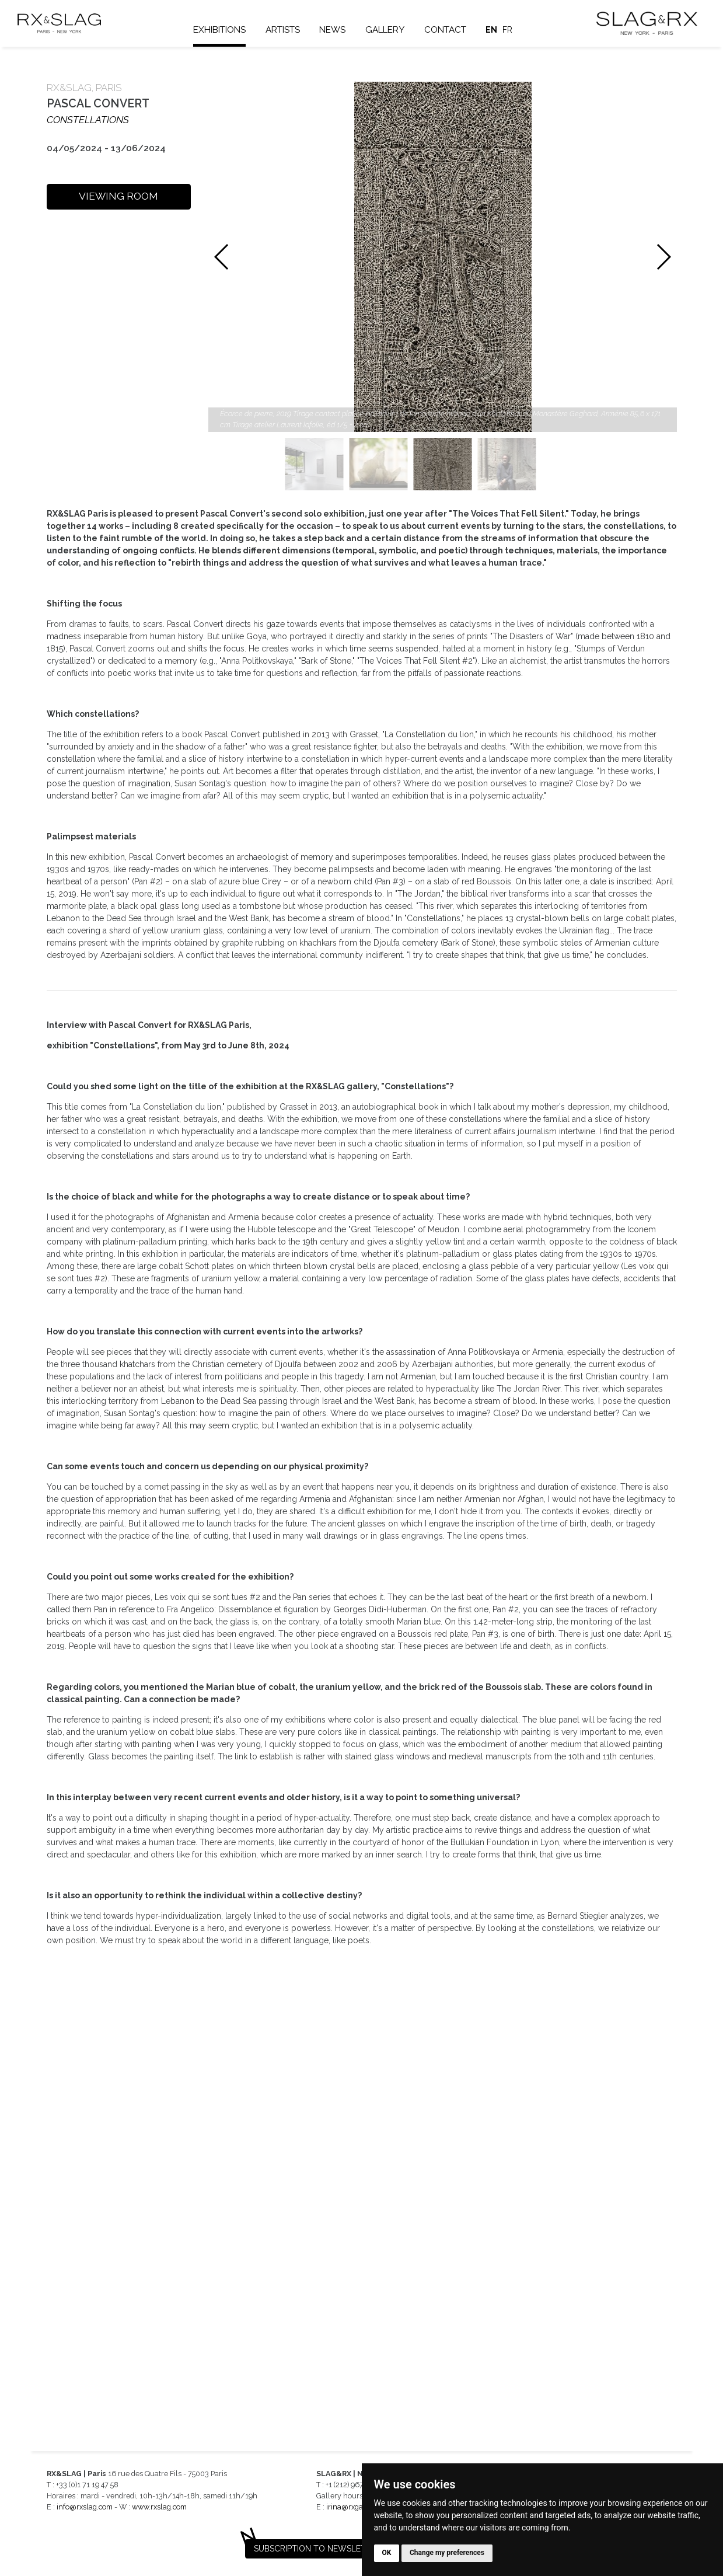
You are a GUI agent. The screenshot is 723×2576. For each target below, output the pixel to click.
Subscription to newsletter (317, 2548)
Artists (291, 30)
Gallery (393, 30)
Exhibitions (227, 30)
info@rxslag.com (85, 2506)
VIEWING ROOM (118, 196)
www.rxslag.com (159, 2506)
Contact (453, 30)
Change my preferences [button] (447, 2553)
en (499, 29)
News (340, 30)
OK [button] (387, 2553)
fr (516, 29)
